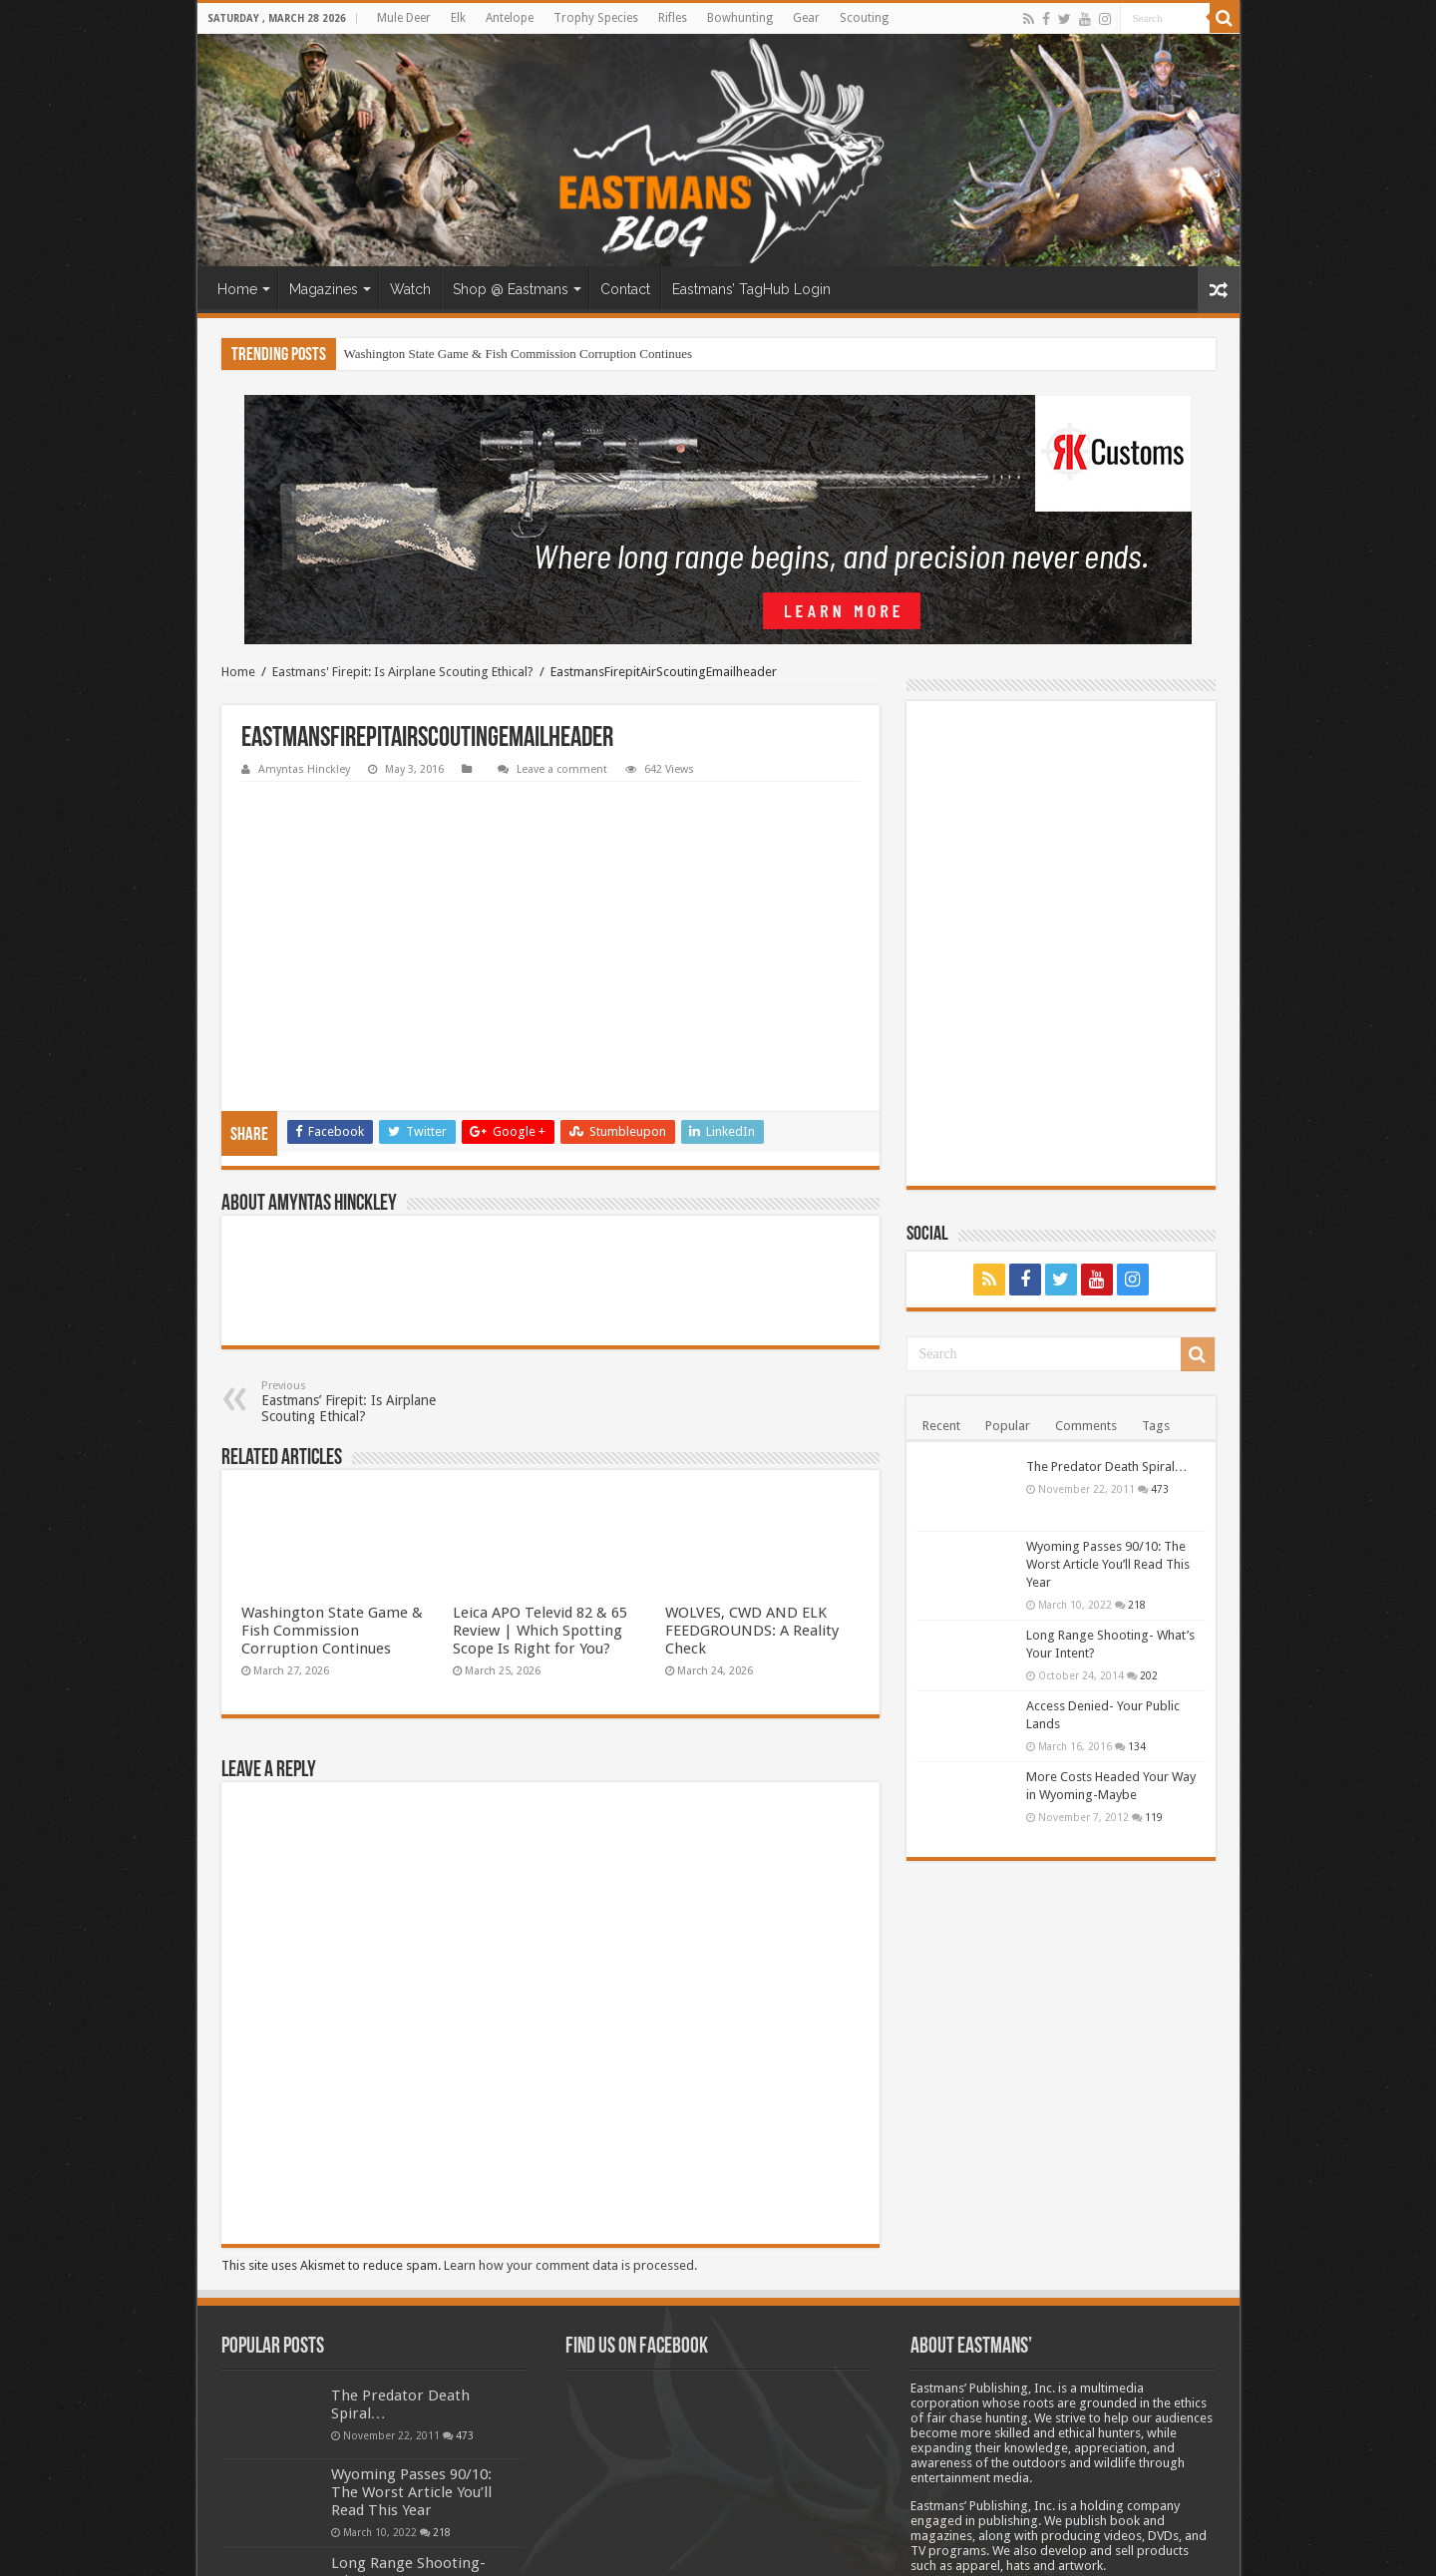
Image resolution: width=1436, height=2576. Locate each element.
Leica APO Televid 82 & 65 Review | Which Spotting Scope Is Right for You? (540, 1478)
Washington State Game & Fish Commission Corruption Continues (518, 353)
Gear (806, 18)
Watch (410, 289)
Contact (625, 289)
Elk (458, 18)
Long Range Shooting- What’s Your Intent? (408, 2419)
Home (237, 289)
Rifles (672, 18)
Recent (941, 1425)
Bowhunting (740, 18)
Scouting (864, 18)
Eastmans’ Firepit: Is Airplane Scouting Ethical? (363, 1249)
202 (1149, 1675)
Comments (1086, 1425)
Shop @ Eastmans (510, 289)
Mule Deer (404, 18)
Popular (1007, 1425)
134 (1137, 1746)
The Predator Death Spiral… (1107, 1466)
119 (1154, 1817)
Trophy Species (595, 18)
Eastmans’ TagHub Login (751, 289)
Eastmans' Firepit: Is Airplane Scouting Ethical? (403, 671)
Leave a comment (562, 769)
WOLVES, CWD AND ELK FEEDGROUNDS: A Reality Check (752, 1478)
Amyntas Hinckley (304, 769)
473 (1160, 1489)
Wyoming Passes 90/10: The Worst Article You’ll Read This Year (1108, 1564)
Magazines (323, 289)
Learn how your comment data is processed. (570, 2112)
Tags (1156, 1425)
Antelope (510, 18)
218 (1137, 1605)
